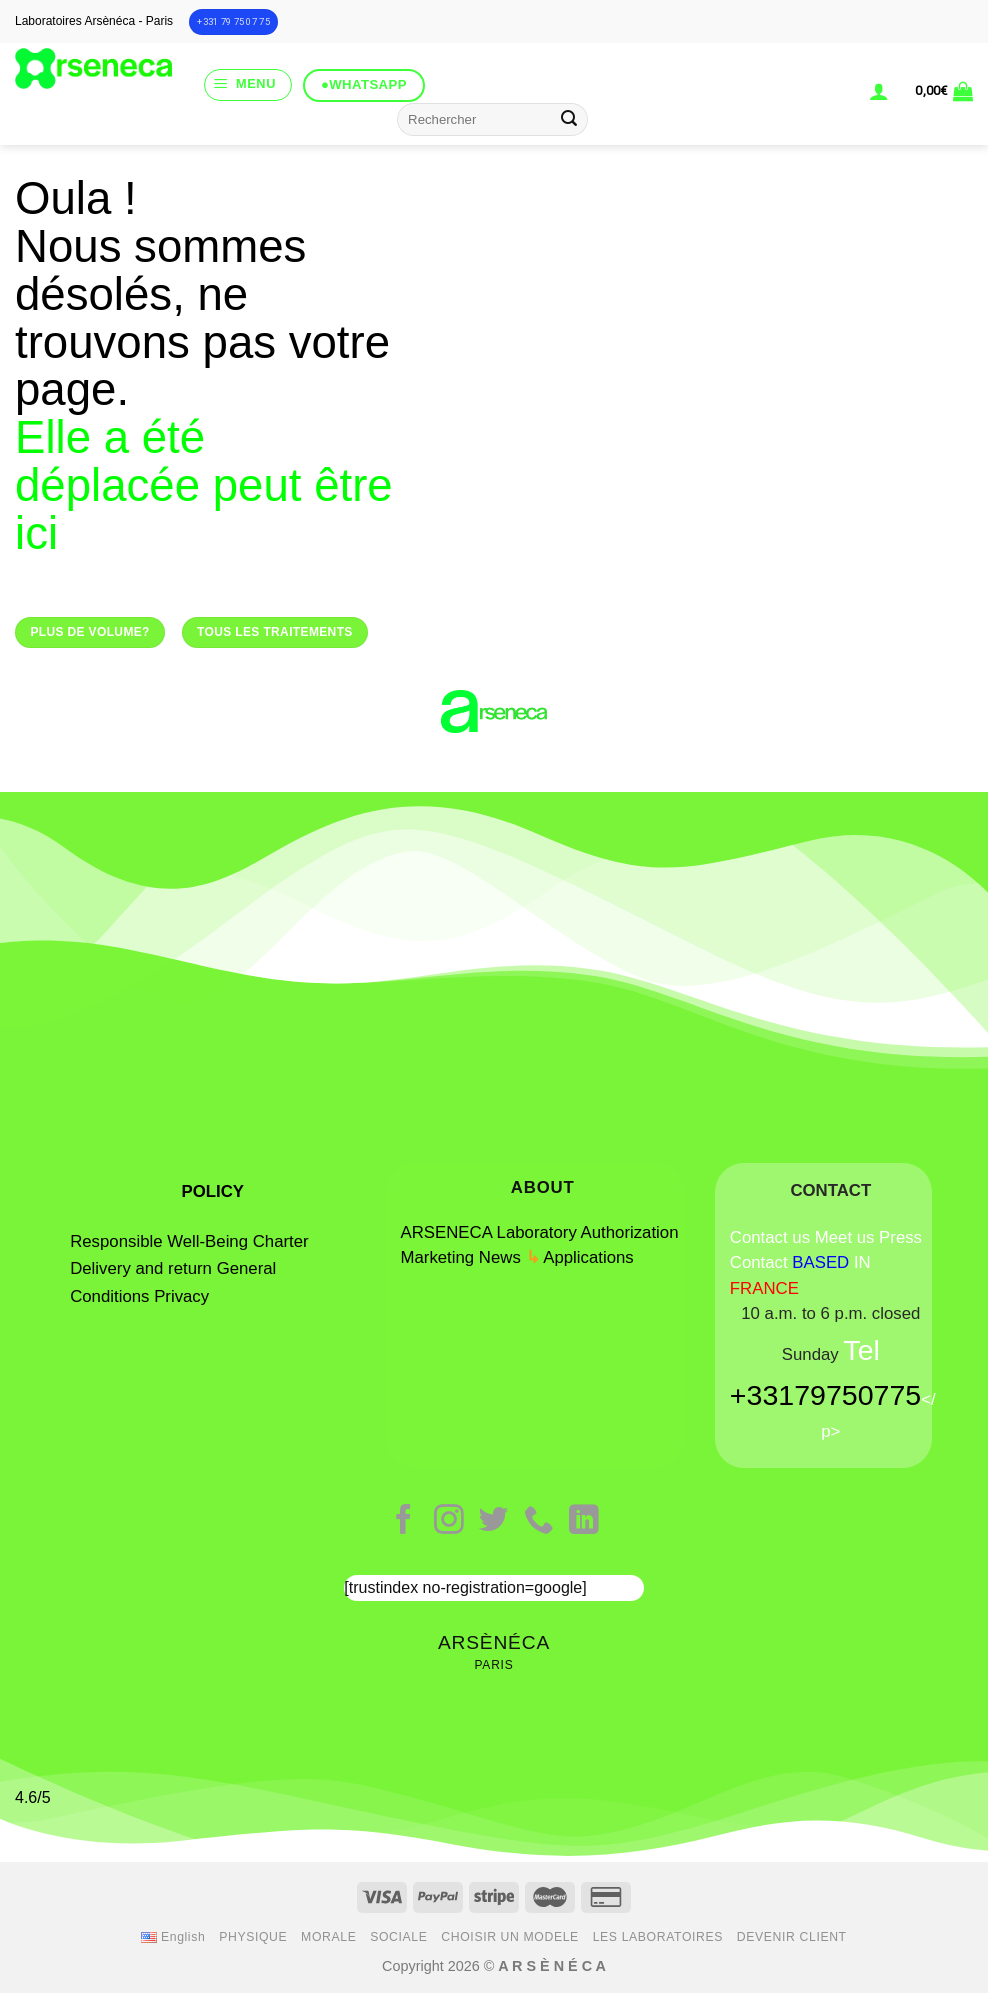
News (500, 1257)
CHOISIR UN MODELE (510, 1937)
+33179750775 (825, 1395)
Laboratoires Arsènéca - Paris (94, 21)
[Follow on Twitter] (494, 1521)
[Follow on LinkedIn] (584, 1521)
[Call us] (539, 1521)
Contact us (770, 1237)
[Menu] (248, 85)
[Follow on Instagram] (449, 1521)
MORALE (328, 1937)
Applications (588, 1257)
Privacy (181, 1296)
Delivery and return (141, 1268)
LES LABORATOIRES (658, 1937)
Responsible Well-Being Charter (189, 1241)
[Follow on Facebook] (404, 1521)
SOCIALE (398, 1937)
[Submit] (570, 120)
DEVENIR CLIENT (792, 1937)
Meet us (845, 1237)
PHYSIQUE (253, 1937)
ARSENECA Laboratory (489, 1232)
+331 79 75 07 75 (233, 21)
